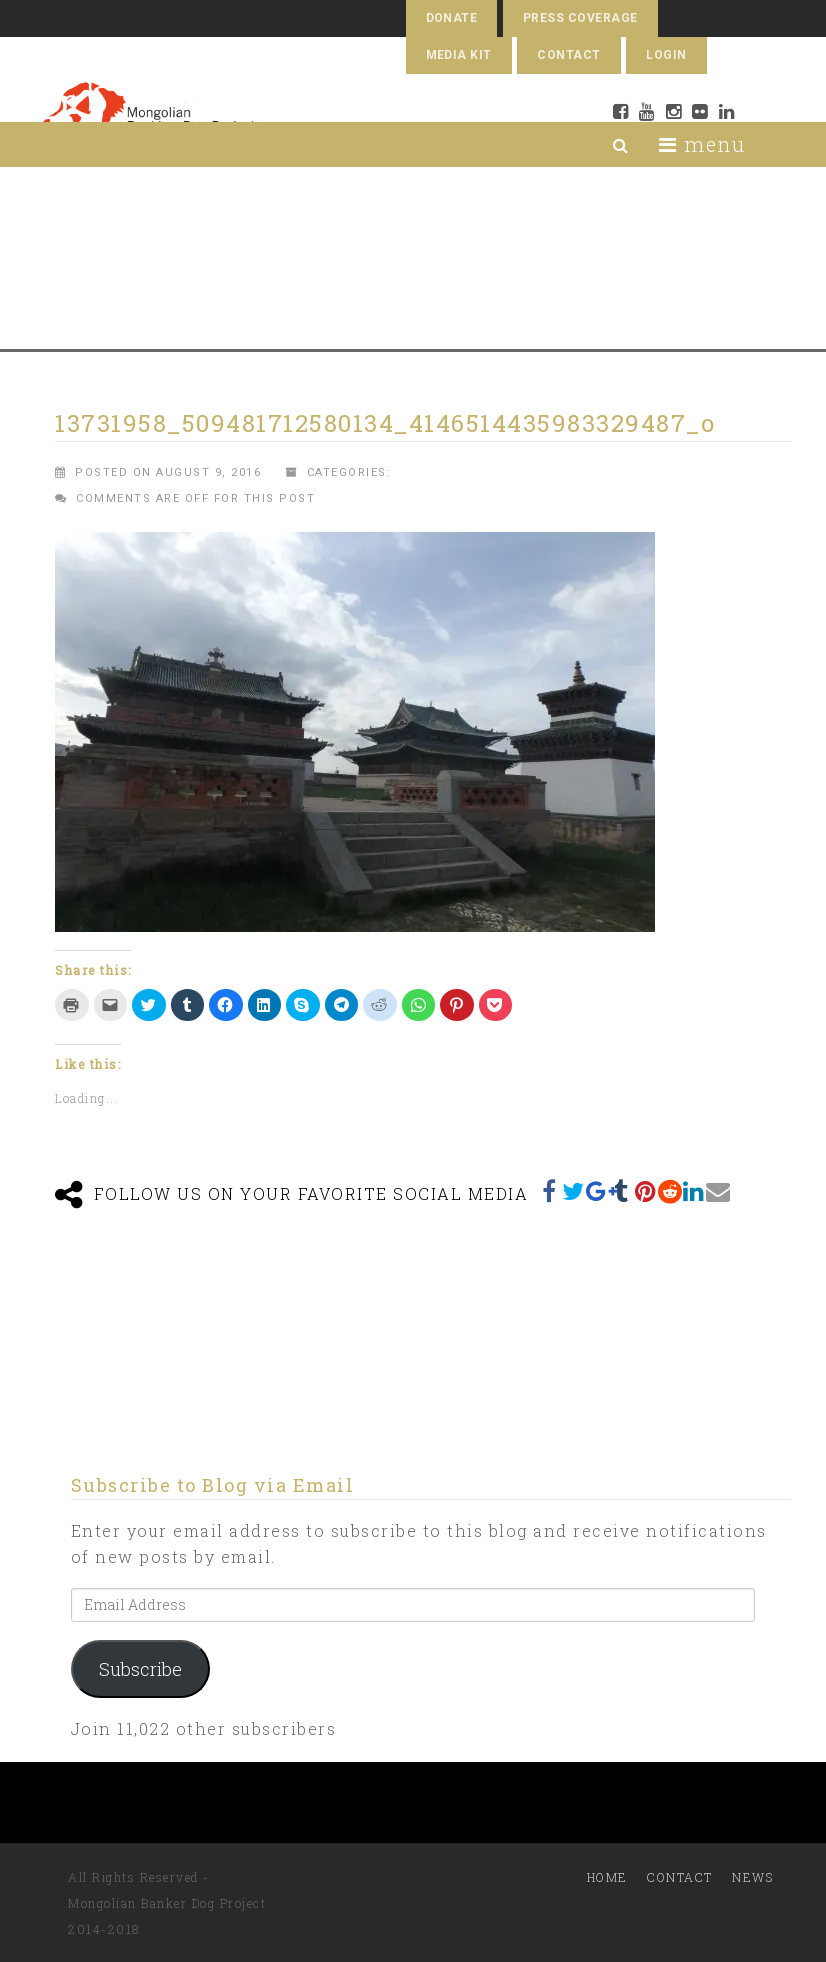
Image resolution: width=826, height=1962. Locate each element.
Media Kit (459, 55)
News (752, 1877)
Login (666, 55)
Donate (452, 18)
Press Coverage (580, 18)
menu (702, 144)
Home (607, 1877)
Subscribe (140, 1669)
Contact (568, 55)
